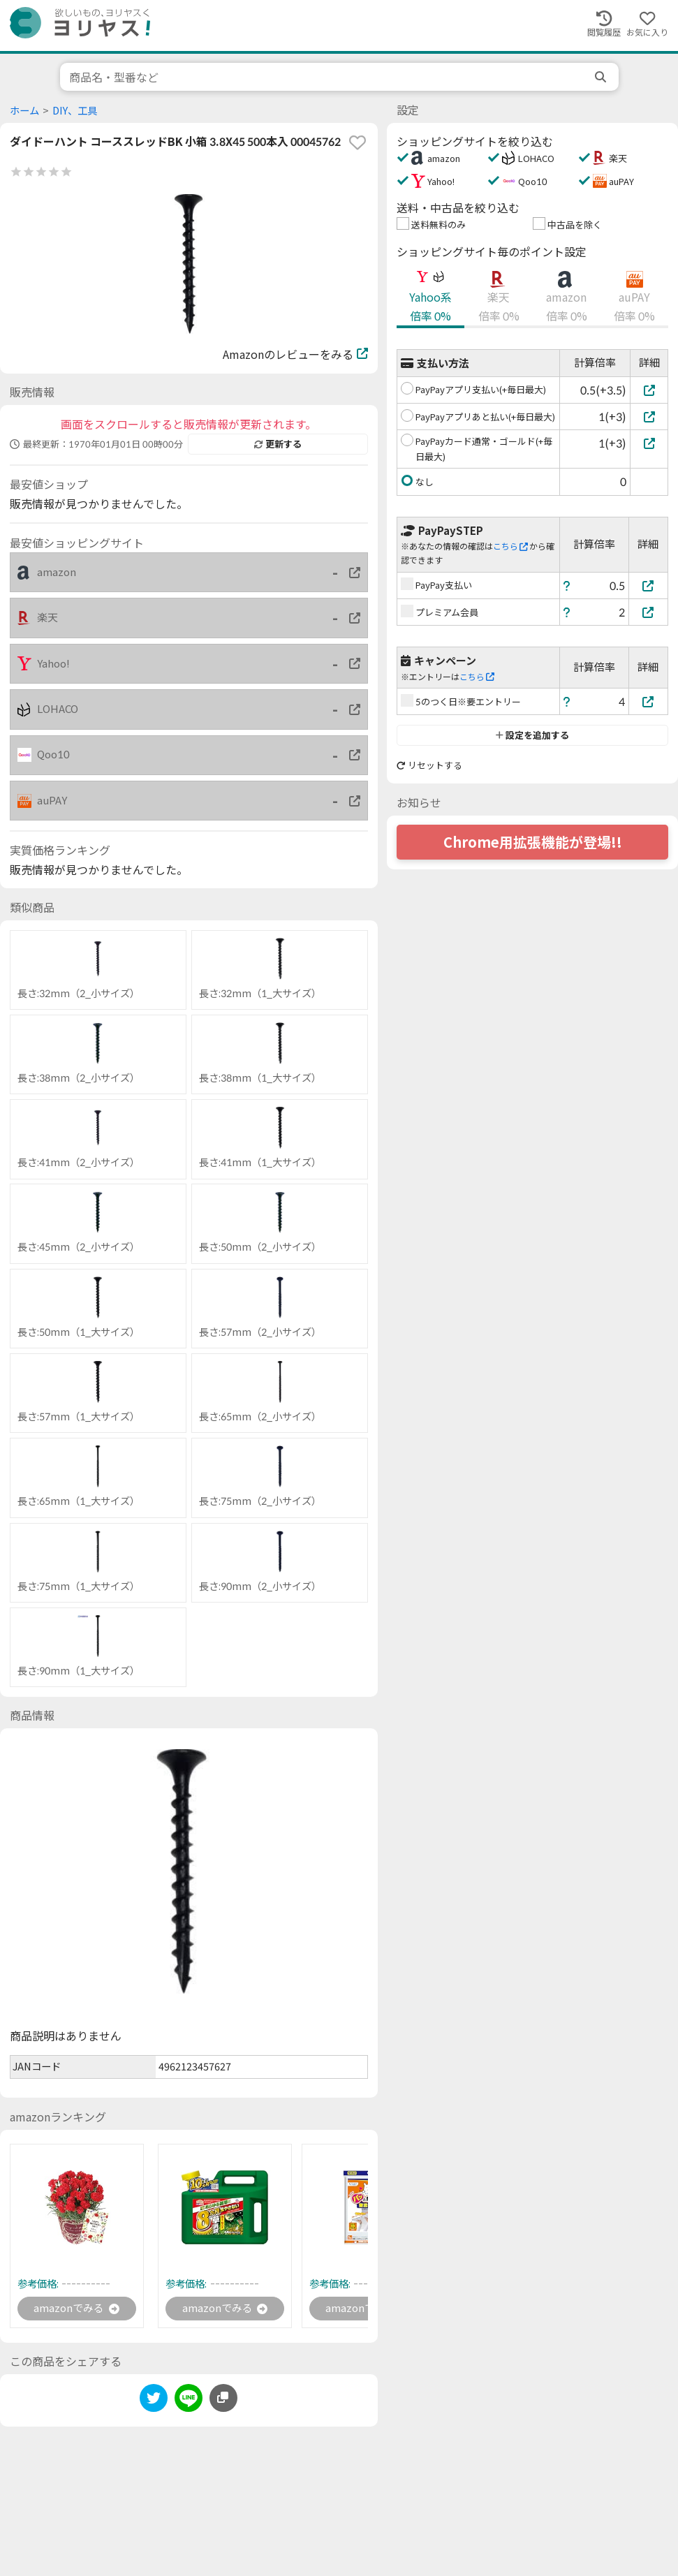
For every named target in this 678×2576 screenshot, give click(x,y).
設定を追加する (532, 735)
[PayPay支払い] (649, 585)
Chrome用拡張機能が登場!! (532, 842)
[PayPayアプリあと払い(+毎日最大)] (649, 416)
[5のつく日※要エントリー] (649, 701)
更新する (278, 444)
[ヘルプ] (566, 585)
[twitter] (153, 2401)
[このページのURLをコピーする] (223, 2399)
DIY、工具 (74, 111)
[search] (602, 77)
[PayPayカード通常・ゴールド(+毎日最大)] (649, 443)
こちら (510, 546)
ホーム (24, 111)
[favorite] (357, 142)
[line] (188, 2401)
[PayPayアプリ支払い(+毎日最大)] (649, 390)
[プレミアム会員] (649, 612)
